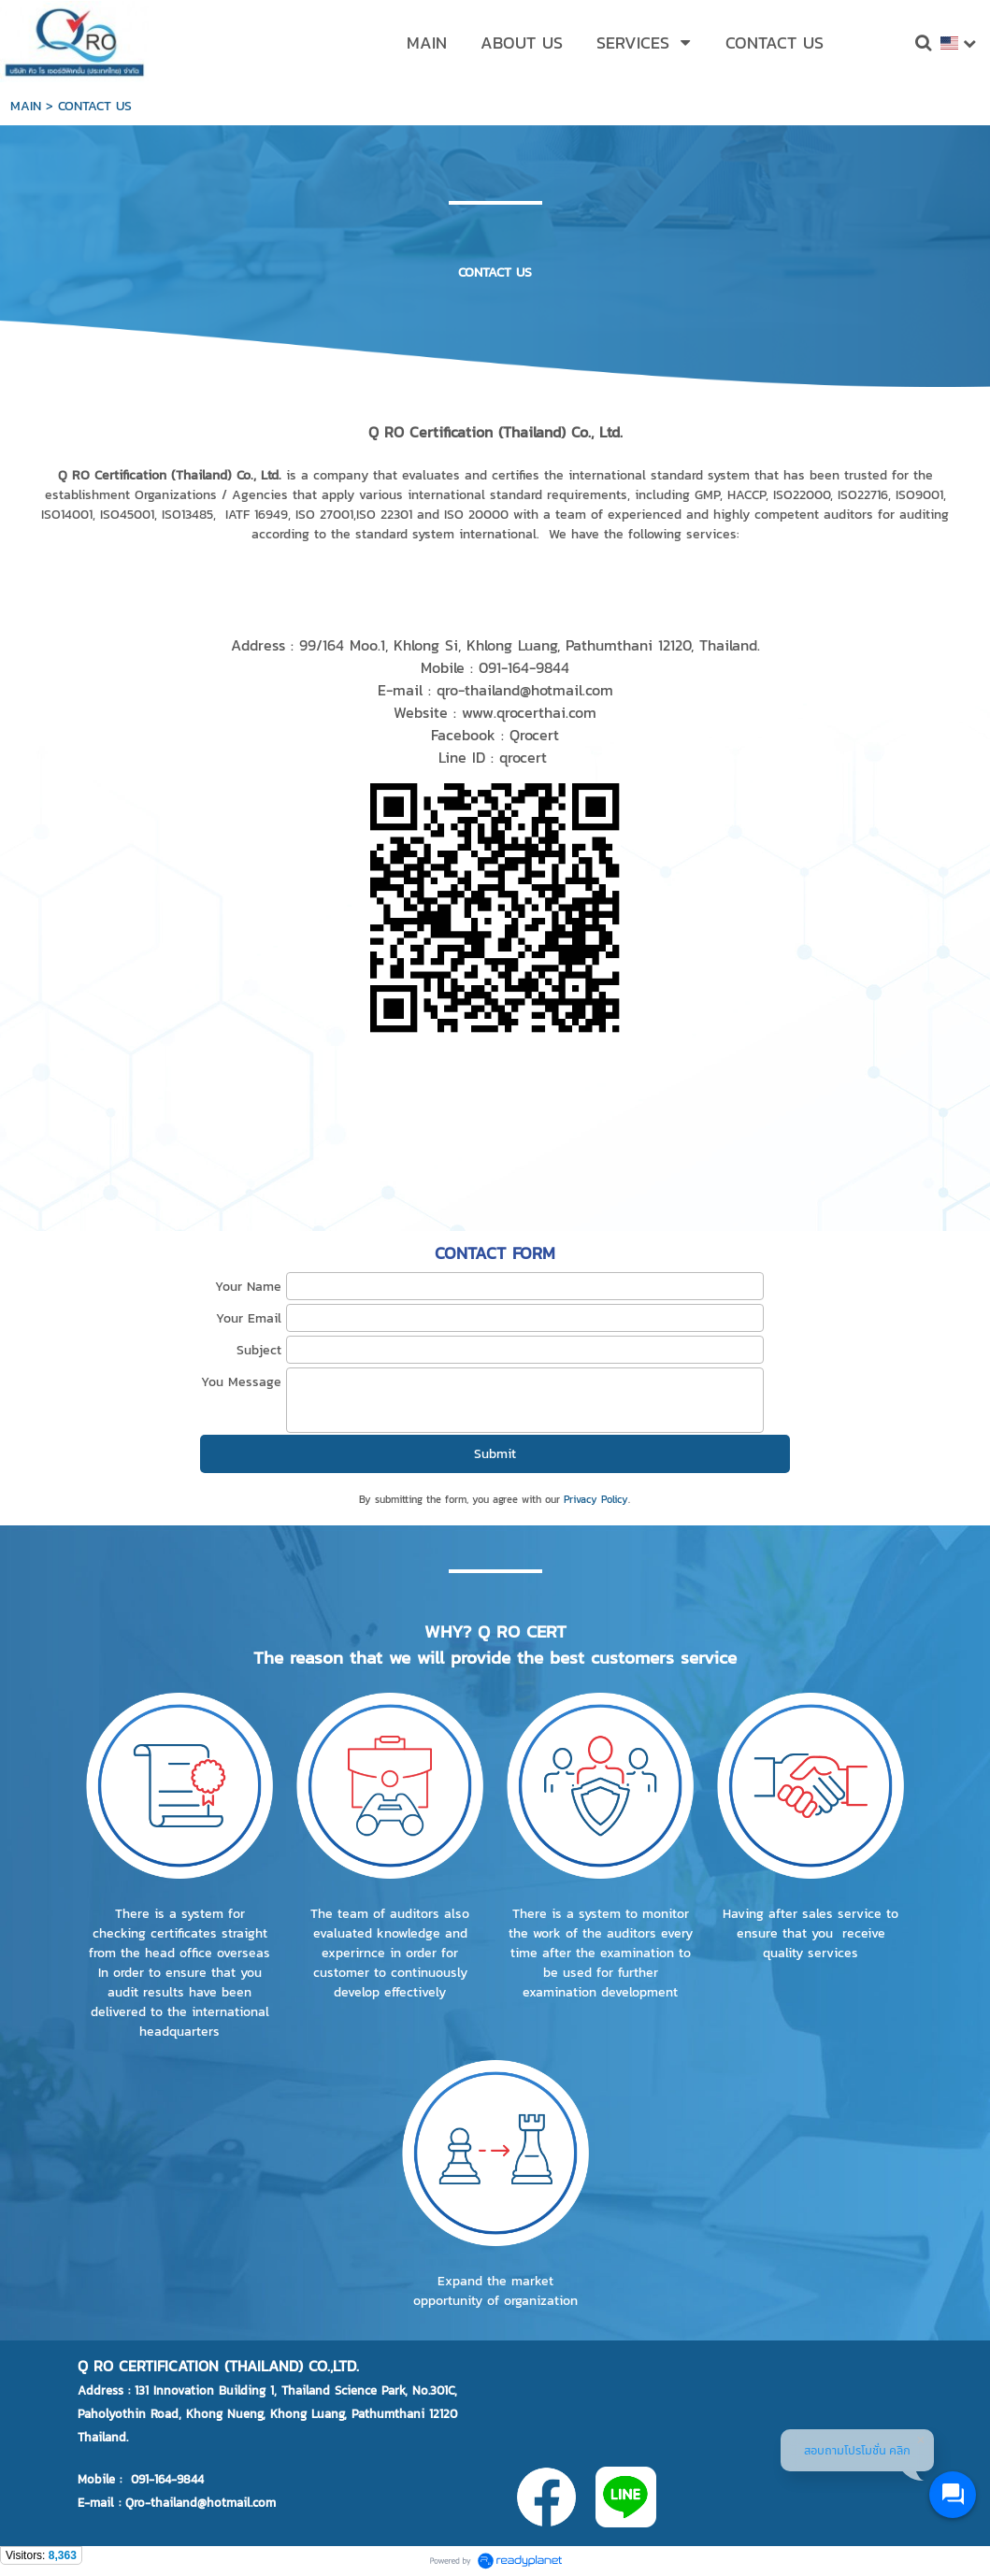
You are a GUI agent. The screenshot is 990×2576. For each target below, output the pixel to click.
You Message (241, 1382)
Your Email (248, 1318)
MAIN (25, 106)
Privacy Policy (596, 1499)
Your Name (248, 1286)
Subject (259, 1350)
